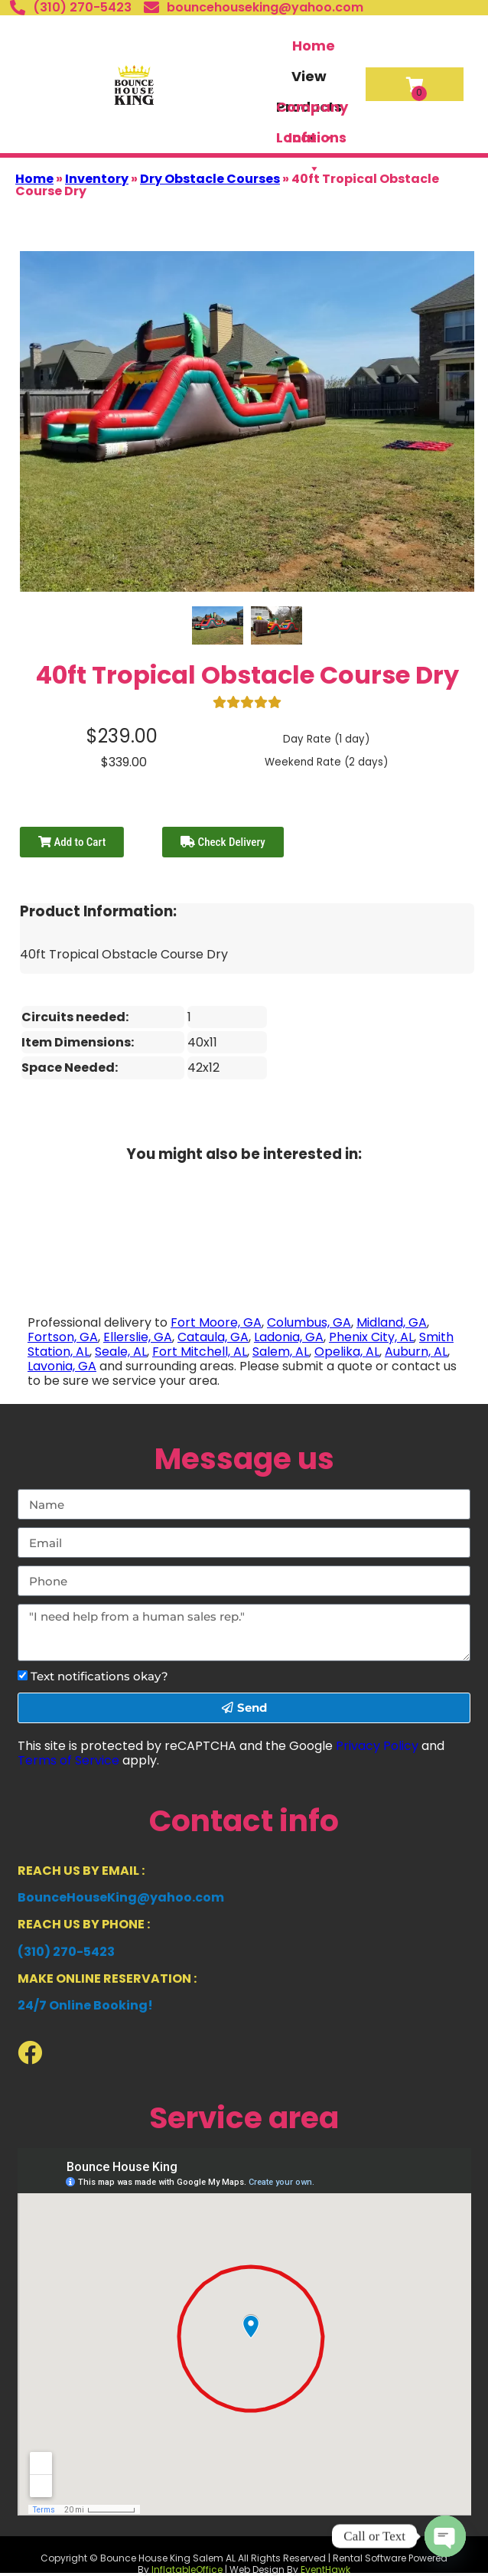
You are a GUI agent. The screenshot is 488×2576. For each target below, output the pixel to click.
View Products (309, 79)
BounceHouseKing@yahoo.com (121, 1897)
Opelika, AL (346, 1351)
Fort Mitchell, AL (199, 1351)
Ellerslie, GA (137, 1337)
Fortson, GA (63, 1337)
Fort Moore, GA (216, 1322)
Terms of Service (68, 1760)
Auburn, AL (416, 1351)
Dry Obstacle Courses (210, 179)
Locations (311, 140)
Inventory (97, 179)
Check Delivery (223, 842)
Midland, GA (391, 1322)
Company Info (312, 109)
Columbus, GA (309, 1322)
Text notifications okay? (99, 1676)
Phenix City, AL (371, 1337)
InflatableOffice (187, 2569)
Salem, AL (280, 1351)
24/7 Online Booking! (85, 2005)
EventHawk (325, 2569)
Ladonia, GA (289, 1337)
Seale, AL (121, 1351)
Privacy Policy (377, 1746)
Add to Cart (72, 842)
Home (313, 45)
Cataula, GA (213, 1337)
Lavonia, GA (62, 1366)
